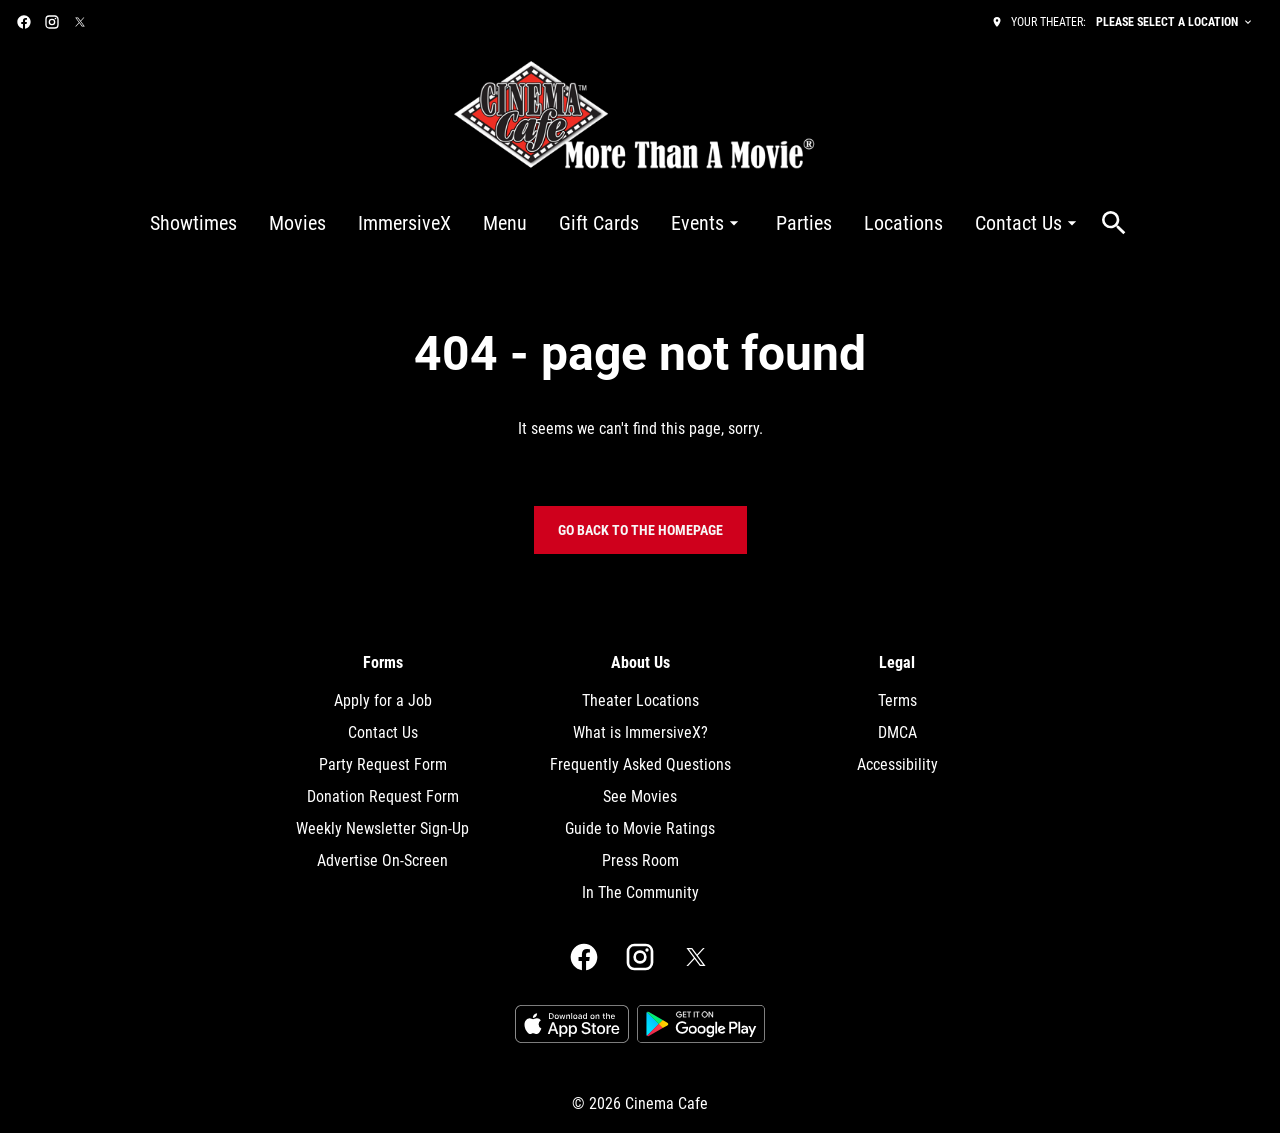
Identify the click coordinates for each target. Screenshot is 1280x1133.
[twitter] (80, 22)
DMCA (897, 732)
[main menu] (616, 223)
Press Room (640, 860)
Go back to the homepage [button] (640, 530)
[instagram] (52, 22)
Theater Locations (640, 700)
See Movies (640, 796)
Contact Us (383, 732)
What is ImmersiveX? (640, 732)
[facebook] (24, 22)
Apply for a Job (383, 700)
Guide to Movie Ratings (640, 828)
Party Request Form (383, 764)
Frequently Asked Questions (640, 764)
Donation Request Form (383, 796)
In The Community (640, 892)
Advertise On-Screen (382, 860)
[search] (1114, 223)
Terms (897, 700)
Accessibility (897, 764)
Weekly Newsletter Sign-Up (382, 828)
